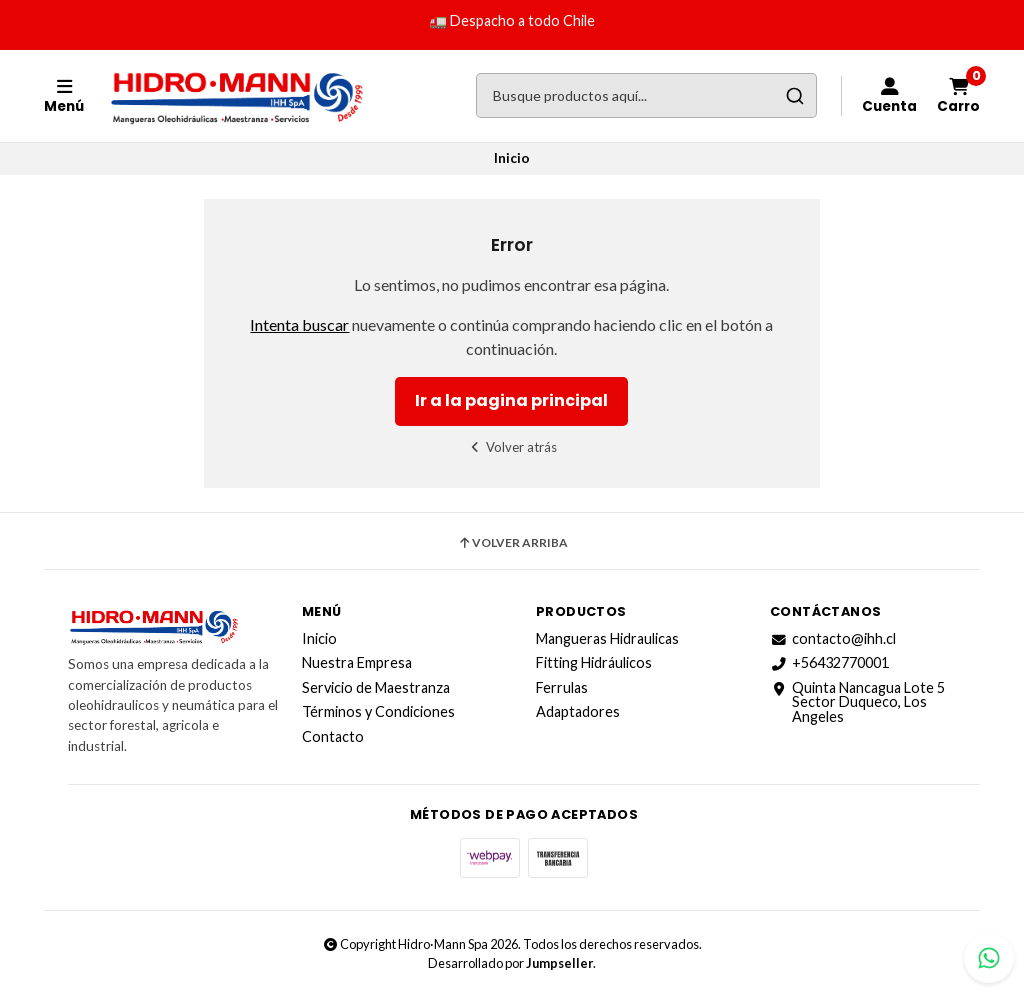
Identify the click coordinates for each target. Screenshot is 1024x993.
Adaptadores (578, 712)
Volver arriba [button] (512, 543)
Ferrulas (562, 688)
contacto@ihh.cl (833, 639)
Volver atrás (512, 447)
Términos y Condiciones (378, 712)
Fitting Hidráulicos (594, 663)
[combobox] (646, 95)
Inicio (319, 639)
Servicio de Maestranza (376, 688)
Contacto (333, 737)
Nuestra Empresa (357, 663)
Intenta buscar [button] (299, 324)
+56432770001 (829, 663)
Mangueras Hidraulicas (607, 639)
